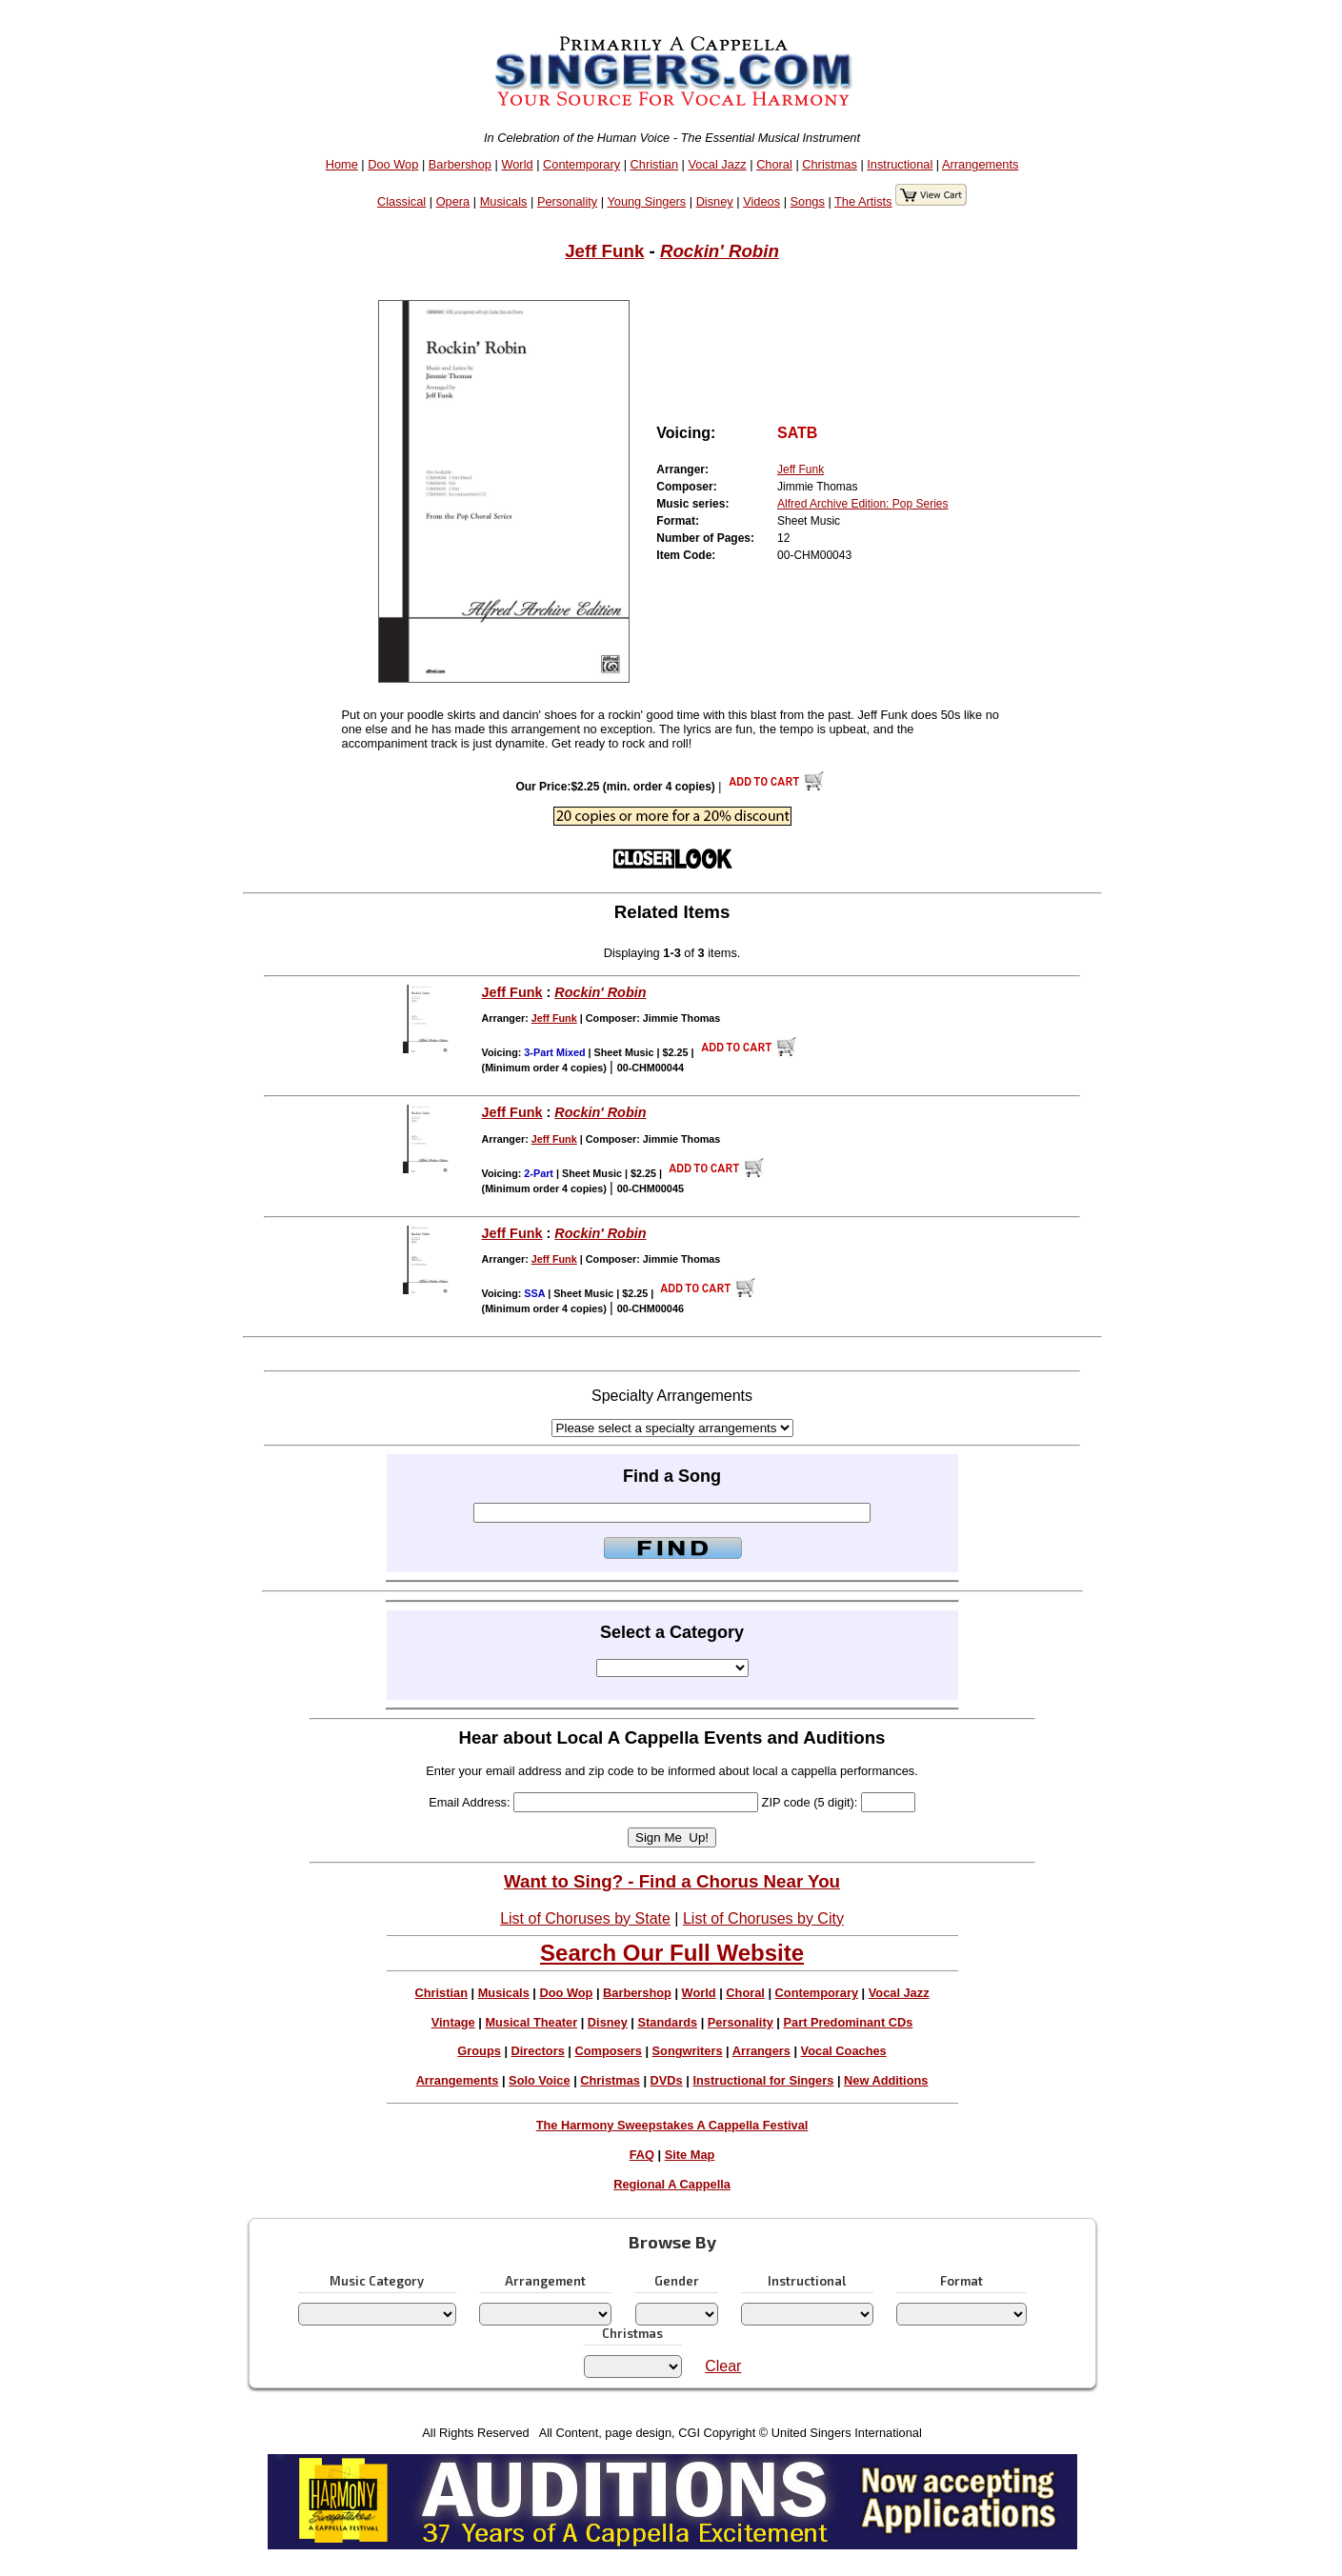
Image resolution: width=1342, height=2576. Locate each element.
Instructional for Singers (762, 2080)
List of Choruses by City (763, 1918)
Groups (479, 2051)
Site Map (690, 2154)
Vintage (453, 2022)
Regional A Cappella (672, 2184)
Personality (567, 201)
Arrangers (761, 2051)
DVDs (667, 2080)
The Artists (862, 201)
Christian (655, 164)
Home (342, 164)
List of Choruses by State (585, 1918)
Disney (714, 201)
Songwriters (687, 2051)
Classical (401, 201)
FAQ (642, 2154)
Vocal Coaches (844, 2051)
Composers (607, 2051)
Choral (774, 164)
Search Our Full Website (672, 1953)
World (516, 164)
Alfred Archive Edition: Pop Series (862, 503)
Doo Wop (393, 164)
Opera (453, 201)
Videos (761, 201)
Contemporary (581, 164)
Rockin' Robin (719, 251)
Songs (808, 201)
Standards (668, 2022)
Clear (723, 2366)
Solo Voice (539, 2080)
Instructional (899, 164)
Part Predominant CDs (848, 2022)
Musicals (504, 201)
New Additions (886, 2080)
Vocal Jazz (718, 164)
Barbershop (460, 164)
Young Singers (646, 201)
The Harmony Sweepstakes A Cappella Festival (672, 2125)
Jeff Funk (604, 251)
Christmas (829, 164)
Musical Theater (531, 2022)
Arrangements (980, 164)
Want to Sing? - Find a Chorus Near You (672, 1881)
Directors (538, 2051)
